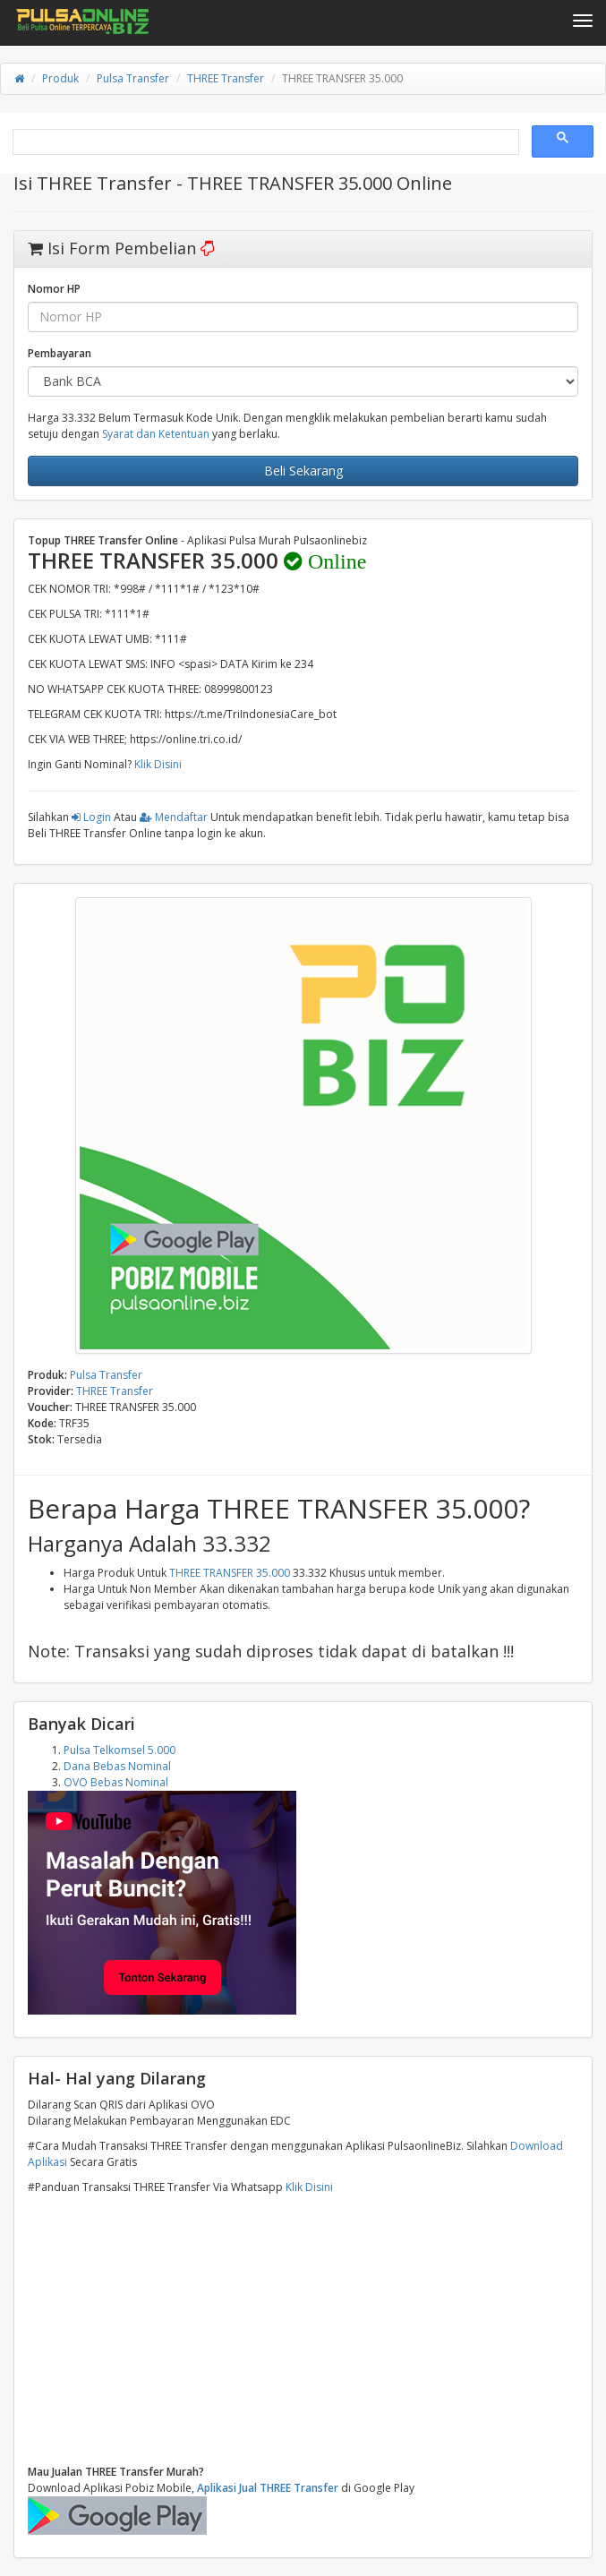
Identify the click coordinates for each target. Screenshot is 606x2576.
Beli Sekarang (303, 470)
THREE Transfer (225, 78)
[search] (264, 142)
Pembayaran (59, 353)
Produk (60, 78)
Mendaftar (174, 817)
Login (91, 817)
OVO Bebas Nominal (116, 1782)
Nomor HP (54, 288)
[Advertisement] (303, 2329)
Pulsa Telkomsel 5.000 (119, 1750)
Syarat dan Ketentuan (155, 433)
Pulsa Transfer (133, 78)
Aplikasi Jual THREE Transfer (267, 2487)
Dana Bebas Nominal (117, 1766)
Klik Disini (158, 764)
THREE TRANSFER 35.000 (229, 1572)
